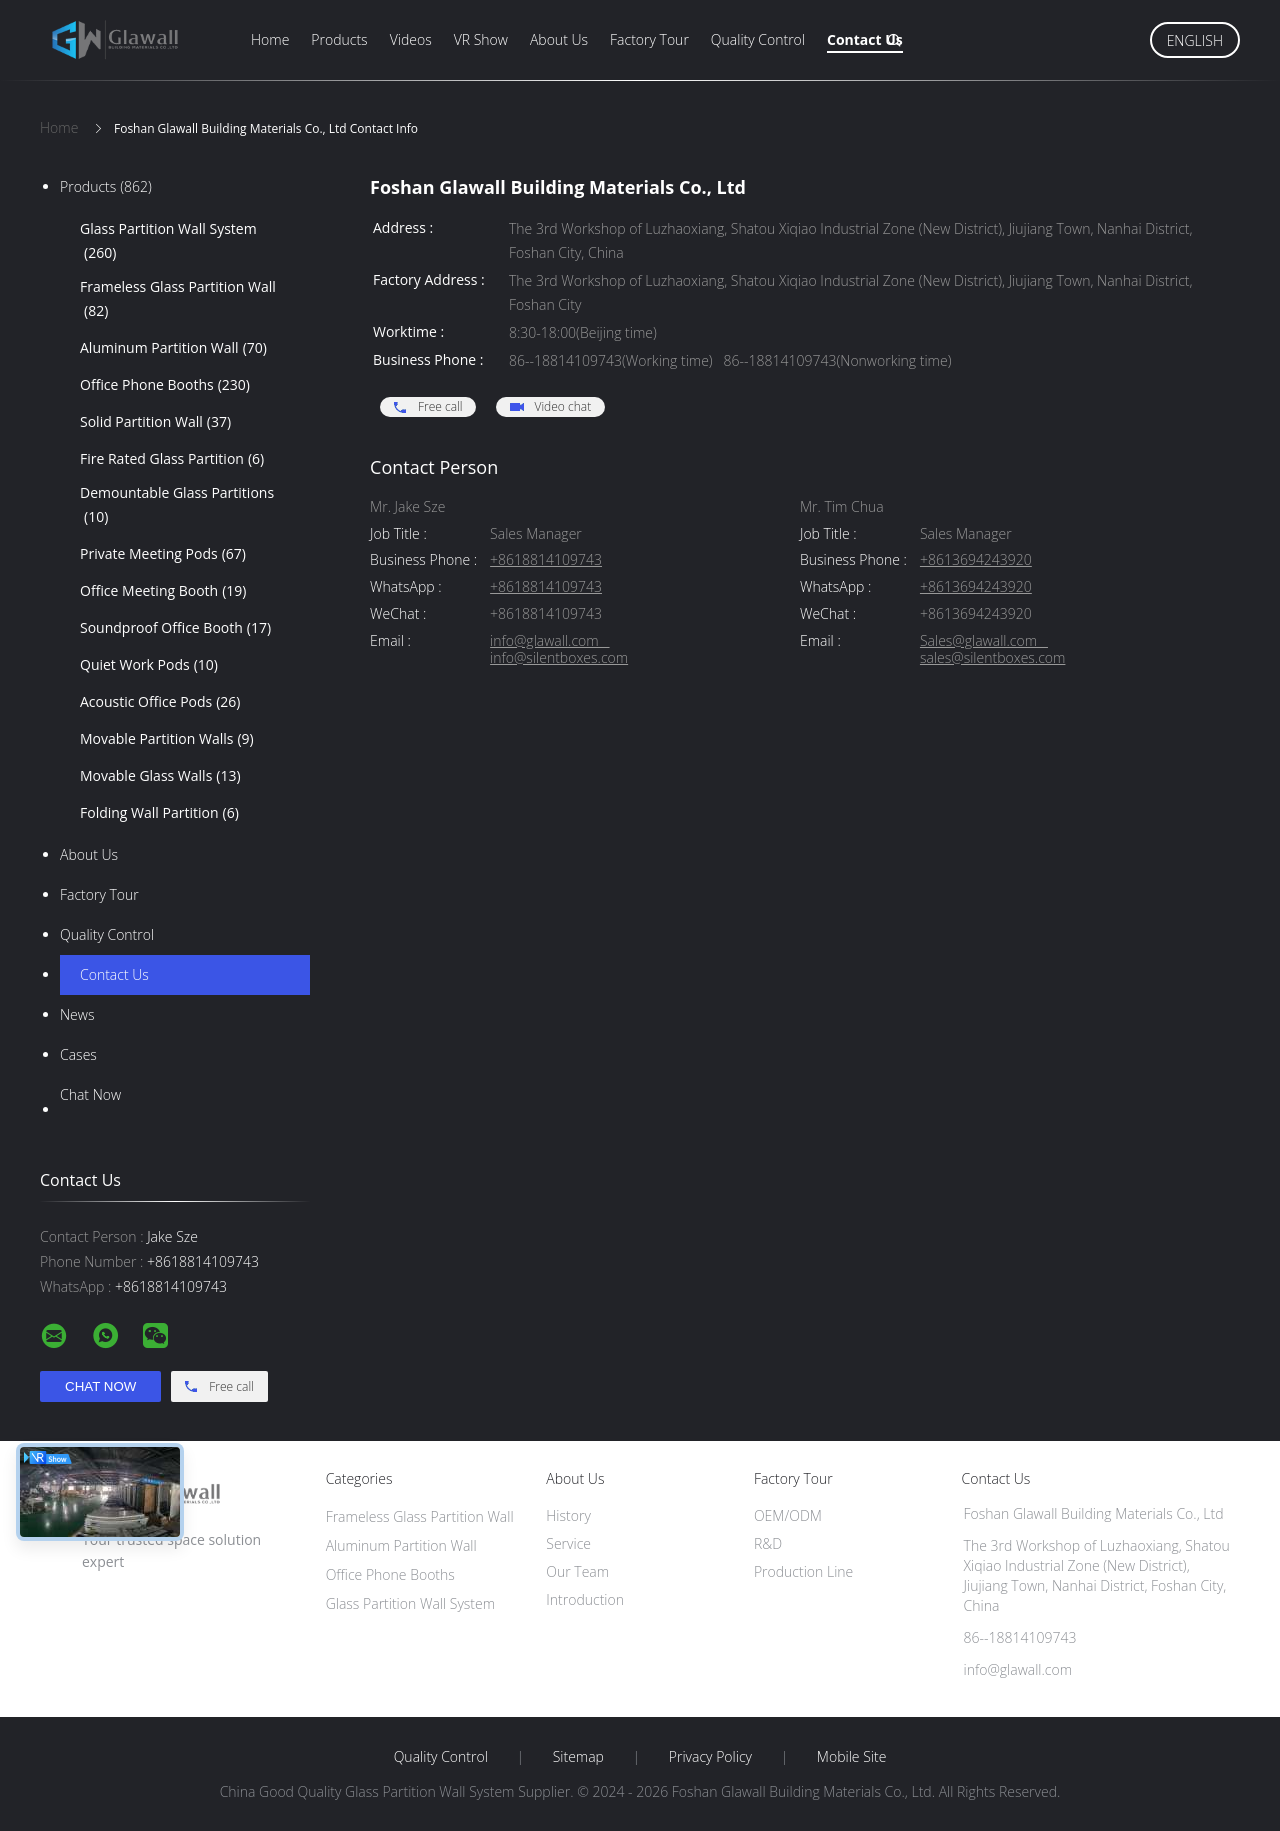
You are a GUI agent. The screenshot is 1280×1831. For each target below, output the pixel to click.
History (568, 1515)
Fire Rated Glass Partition (172, 459)
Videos (411, 39)
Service (568, 1543)
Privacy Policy (710, 1757)
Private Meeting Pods (163, 554)
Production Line (803, 1571)
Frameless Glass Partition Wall (178, 300)
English (1195, 40)
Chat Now (90, 1094)
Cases (78, 1054)
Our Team (577, 1571)
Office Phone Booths (165, 385)
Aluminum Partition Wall (173, 348)
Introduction (585, 1599)
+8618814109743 (546, 560)
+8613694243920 (976, 560)
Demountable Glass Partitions (177, 506)
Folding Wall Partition (159, 813)
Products (339, 39)
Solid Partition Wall (155, 422)
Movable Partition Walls (167, 739)
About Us (559, 39)
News (77, 1014)
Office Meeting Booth (163, 591)
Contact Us (865, 39)
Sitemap (578, 1757)
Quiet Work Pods (149, 665)
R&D (768, 1543)
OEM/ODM (788, 1515)
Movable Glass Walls (160, 776)
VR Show (481, 39)
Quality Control (758, 39)
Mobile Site (851, 1757)
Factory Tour (649, 39)
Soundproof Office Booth (175, 628)
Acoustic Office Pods (160, 702)
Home (270, 39)
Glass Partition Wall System (168, 242)
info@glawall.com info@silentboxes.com (559, 650)
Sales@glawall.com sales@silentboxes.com (993, 650)
